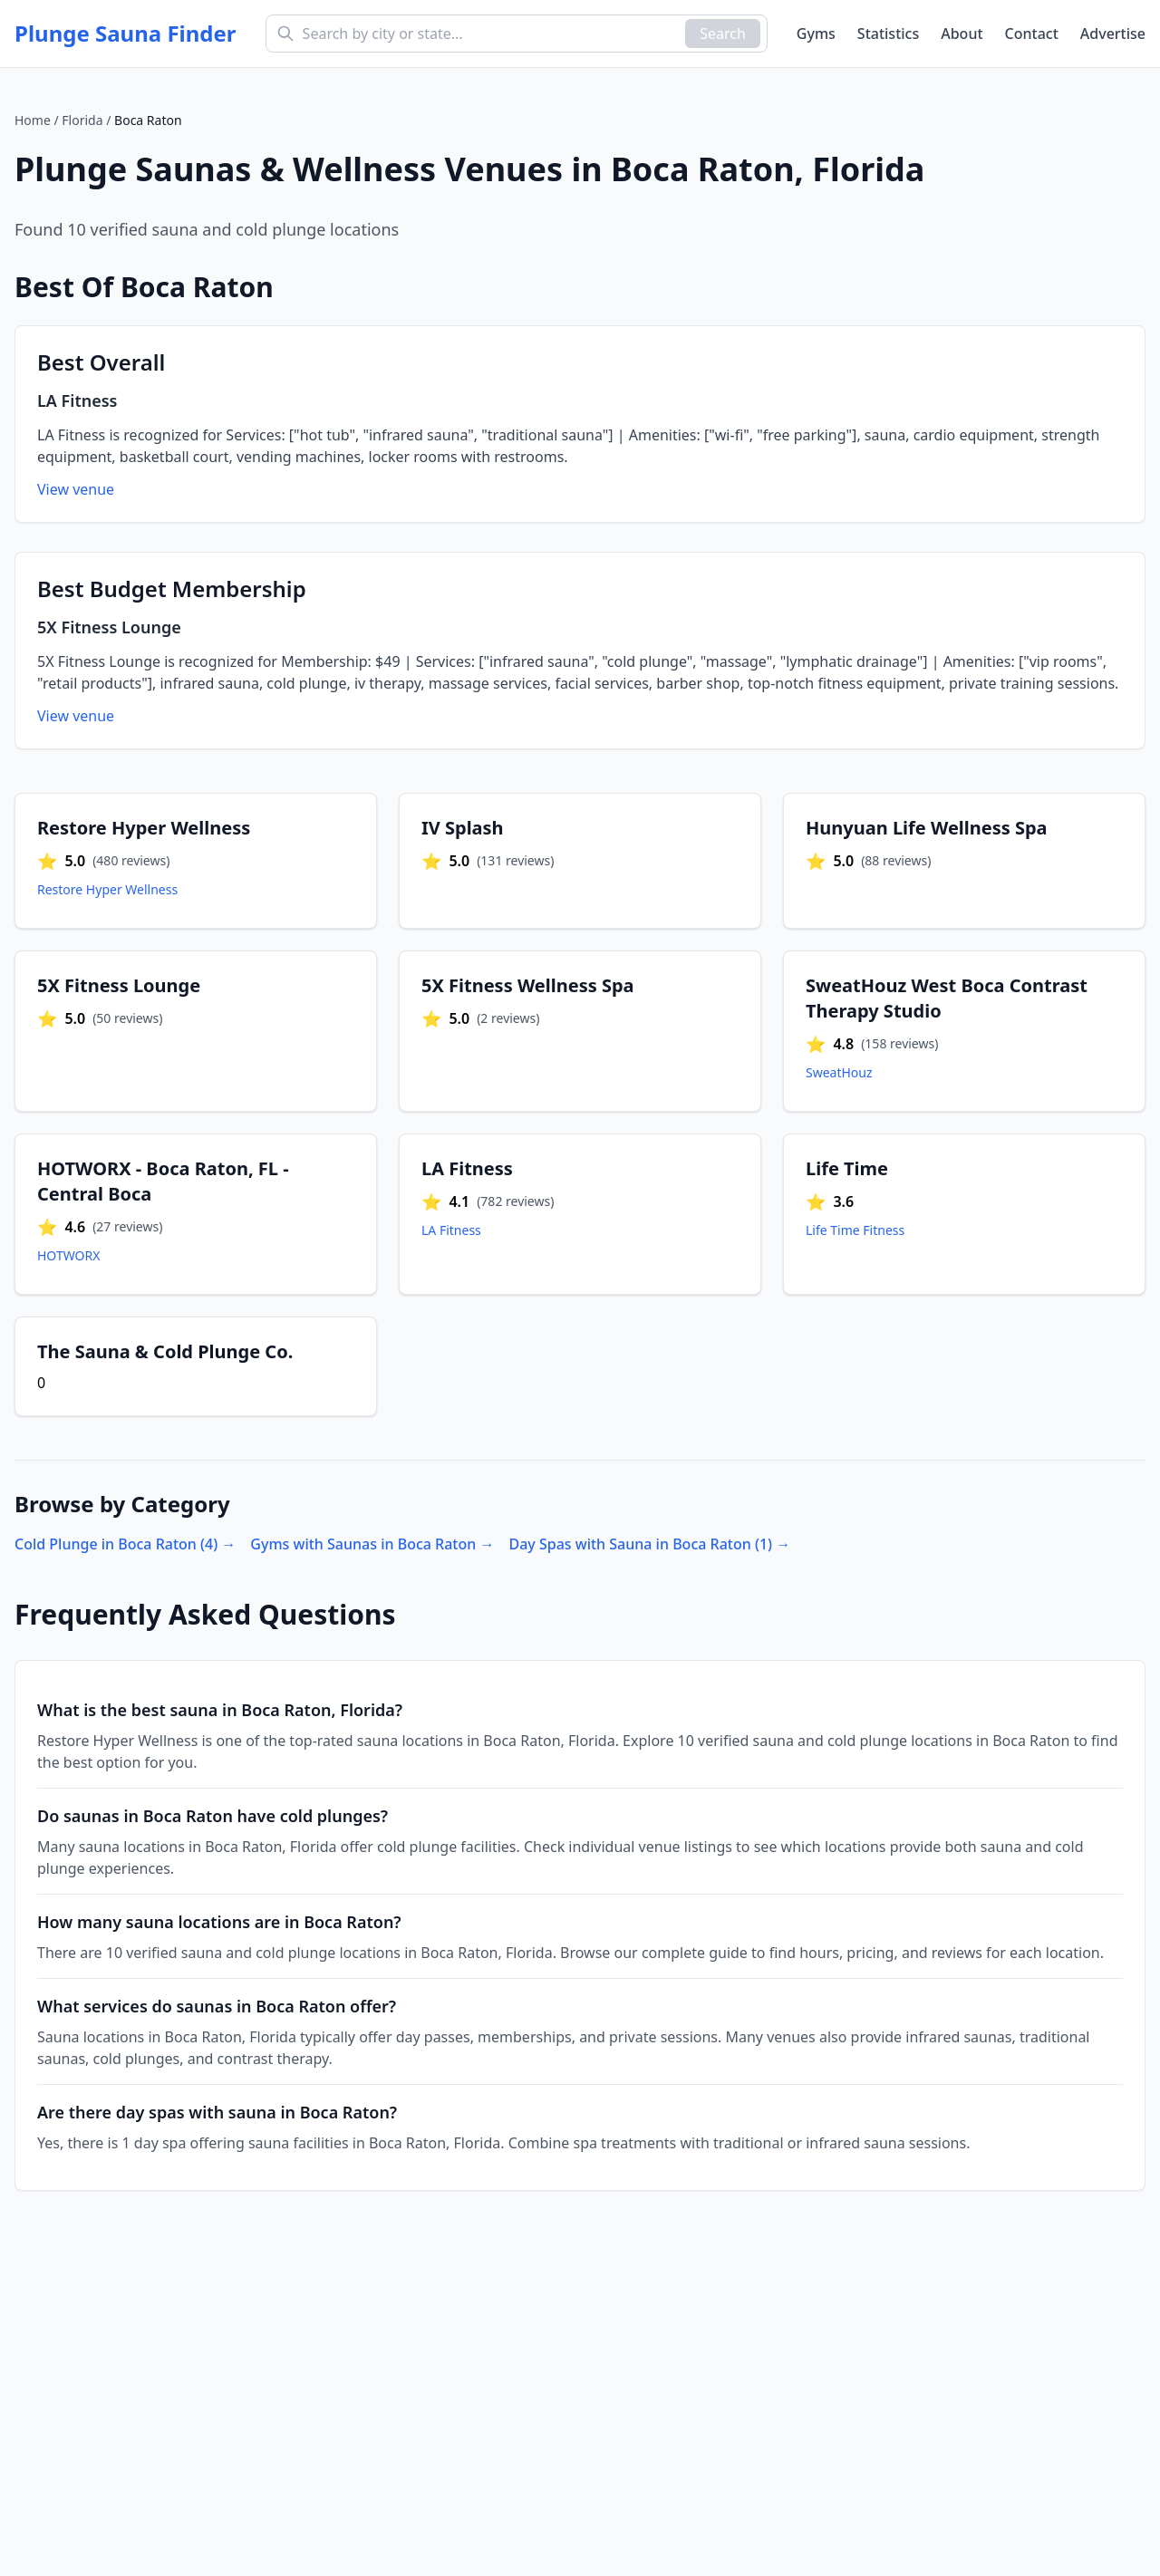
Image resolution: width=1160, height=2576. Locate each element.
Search (723, 33)
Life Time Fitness (855, 1230)
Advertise (1113, 33)
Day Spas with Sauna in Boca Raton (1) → (649, 1544)
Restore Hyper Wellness (107, 889)
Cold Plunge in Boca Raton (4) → (125, 1544)
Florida (82, 120)
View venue (75, 489)
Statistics (888, 33)
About (961, 33)
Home (32, 120)
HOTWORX (68, 1255)
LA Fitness (77, 400)
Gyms (816, 33)
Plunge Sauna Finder (125, 33)
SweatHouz (839, 1072)
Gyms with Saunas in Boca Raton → (372, 1544)
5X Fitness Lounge (109, 627)
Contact (1031, 33)
